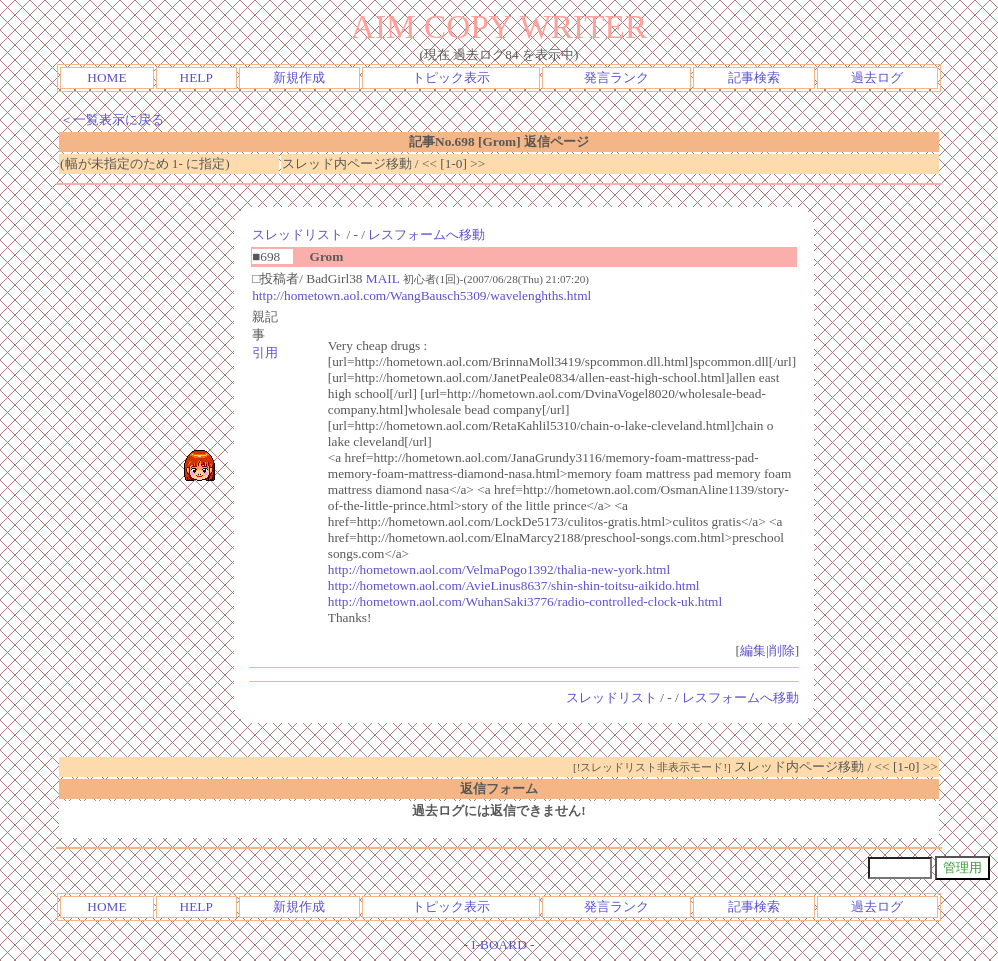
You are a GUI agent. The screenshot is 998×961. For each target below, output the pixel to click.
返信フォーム (499, 788)
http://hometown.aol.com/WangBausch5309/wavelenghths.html (421, 295)
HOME (106, 77)
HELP (196, 77)
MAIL (383, 278)
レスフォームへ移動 (426, 234)
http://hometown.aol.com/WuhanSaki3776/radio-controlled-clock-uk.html (525, 601)
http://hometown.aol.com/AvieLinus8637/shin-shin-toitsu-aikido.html (514, 585)
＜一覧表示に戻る (112, 119)
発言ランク (616, 77)
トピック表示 (451, 77)
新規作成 (299, 77)
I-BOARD (499, 944)
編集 (753, 650)
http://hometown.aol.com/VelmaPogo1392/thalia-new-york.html (499, 569)
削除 (782, 650)
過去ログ (877, 77)
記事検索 (754, 77)
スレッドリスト (297, 234)
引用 (265, 352)
